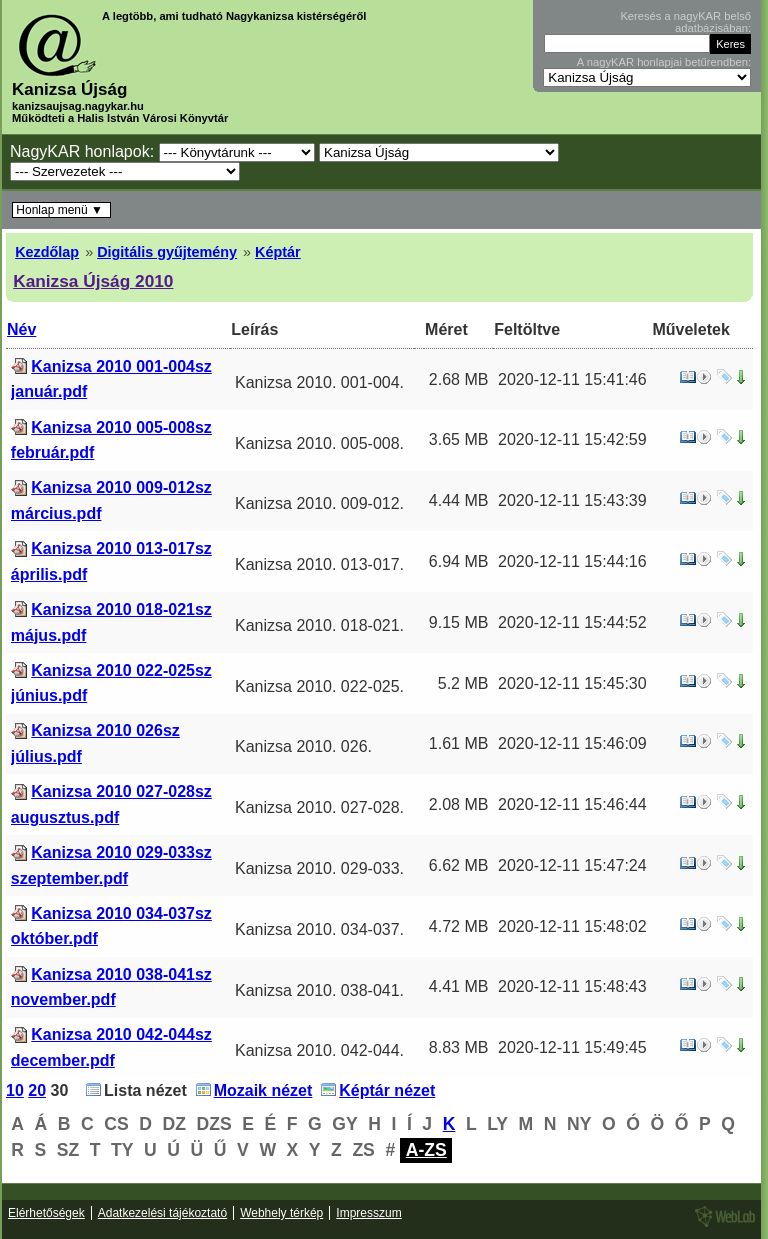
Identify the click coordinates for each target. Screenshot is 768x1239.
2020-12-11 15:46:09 (572, 743)
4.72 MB (459, 926)
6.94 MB (459, 561)
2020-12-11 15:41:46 (572, 379)
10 (15, 1090)
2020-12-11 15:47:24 (572, 865)
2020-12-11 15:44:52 (572, 622)
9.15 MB (459, 622)
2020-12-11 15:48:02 (572, 926)
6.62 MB (459, 865)
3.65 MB (459, 439)
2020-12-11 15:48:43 (572, 986)
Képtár (278, 252)
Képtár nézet (387, 1090)
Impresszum (368, 1213)
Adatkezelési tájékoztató (162, 1213)
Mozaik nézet (263, 1090)
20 (37, 1090)
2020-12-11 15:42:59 (572, 439)
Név (21, 329)
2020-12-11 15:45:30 (572, 683)
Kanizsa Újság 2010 (93, 281)
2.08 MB (459, 804)
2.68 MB (459, 379)
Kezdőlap (47, 252)
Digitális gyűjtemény (167, 252)
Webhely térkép (281, 1213)
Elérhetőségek (46, 1213)
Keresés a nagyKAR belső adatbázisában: (685, 22)
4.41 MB (459, 986)
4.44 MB (459, 500)
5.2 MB (463, 683)
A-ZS (426, 1150)
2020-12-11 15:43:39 (572, 500)
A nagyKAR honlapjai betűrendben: (664, 62)
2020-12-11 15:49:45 (572, 1047)
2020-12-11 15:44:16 (572, 561)
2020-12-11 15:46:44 (572, 804)
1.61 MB (459, 743)
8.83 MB (459, 1047)
